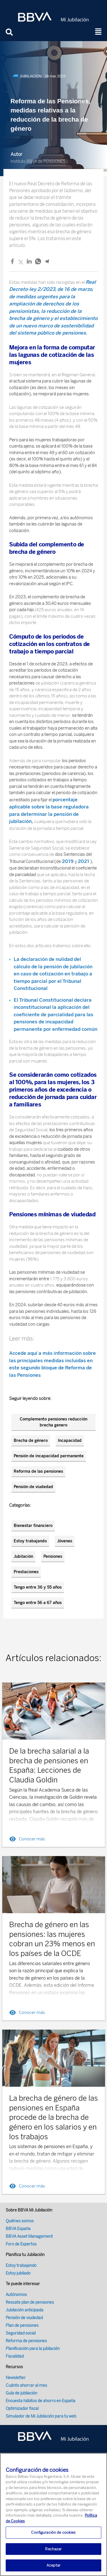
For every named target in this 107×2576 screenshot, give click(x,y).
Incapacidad (70, 1440)
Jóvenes (64, 1541)
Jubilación (23, 1556)
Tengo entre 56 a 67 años (38, 1602)
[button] (98, 32)
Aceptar (53, 2565)
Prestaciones (26, 1571)
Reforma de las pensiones (38, 1471)
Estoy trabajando (30, 1541)
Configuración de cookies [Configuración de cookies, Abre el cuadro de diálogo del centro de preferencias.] (53, 2532)
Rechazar (53, 2549)
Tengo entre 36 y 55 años (38, 1587)
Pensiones (52, 1556)
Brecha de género (31, 1440)
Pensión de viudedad (33, 1486)
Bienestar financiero (33, 1525)
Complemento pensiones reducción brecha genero (53, 1422)
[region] (53, 2514)
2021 (83, 861)
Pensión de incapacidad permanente (49, 1456)
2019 (68, 861)
